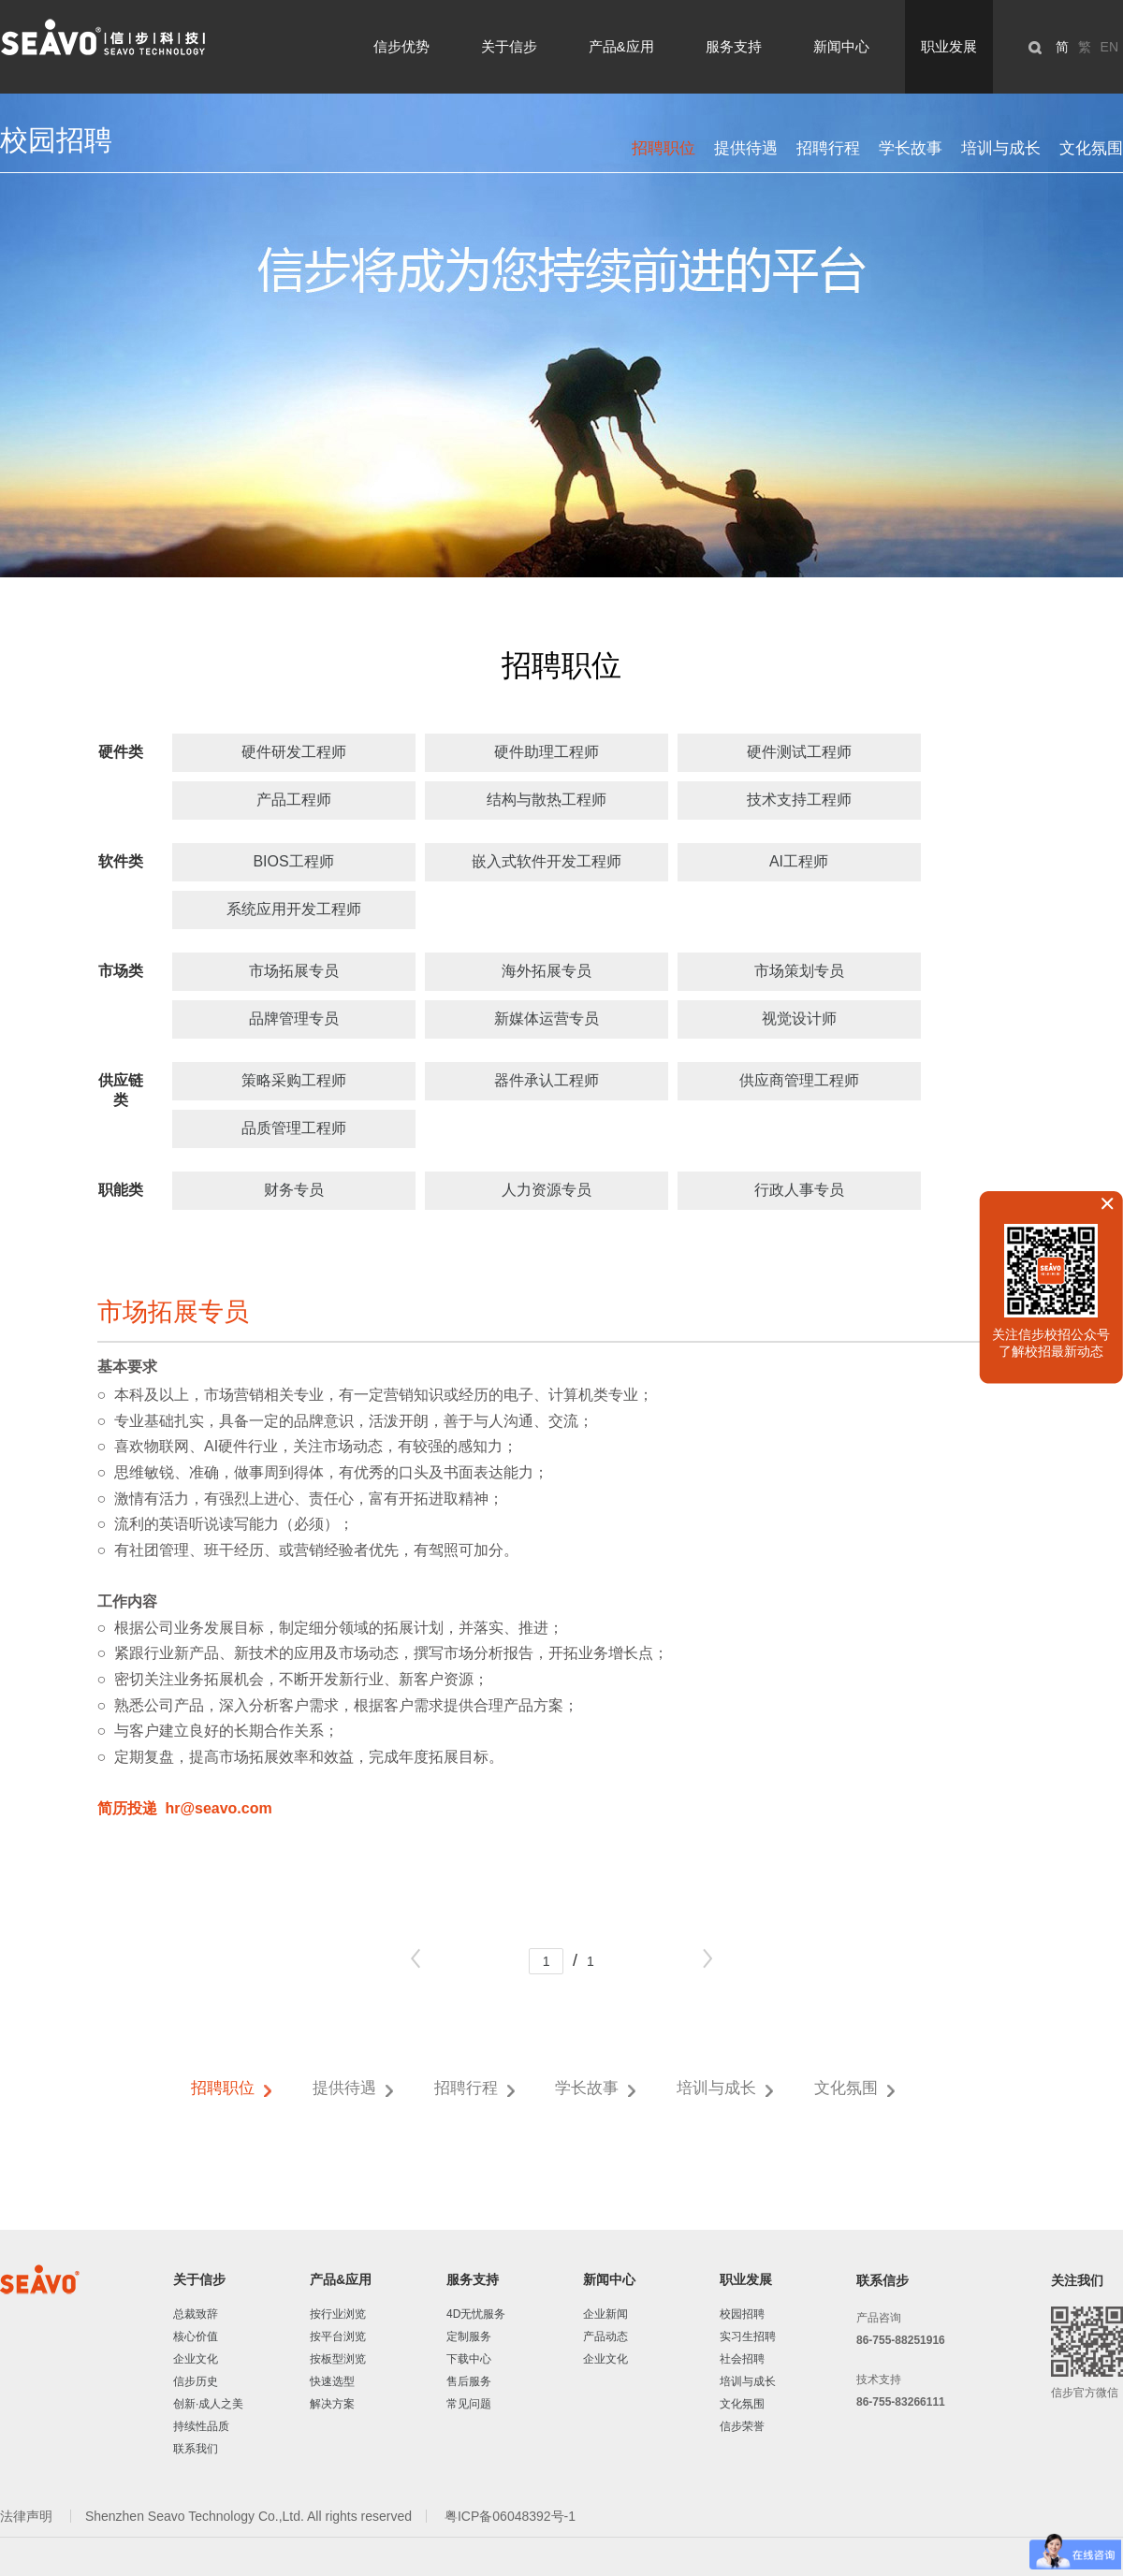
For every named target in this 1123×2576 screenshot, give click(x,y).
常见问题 (468, 2403)
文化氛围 (1091, 148)
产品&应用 (621, 46)
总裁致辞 (195, 2314)
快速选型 (332, 2381)
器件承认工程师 (546, 1080)
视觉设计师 (799, 1018)
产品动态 (605, 2336)
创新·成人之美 (208, 2403)
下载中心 (468, 2358)
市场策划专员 (799, 971)
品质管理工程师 (293, 1128)
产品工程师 (293, 800)
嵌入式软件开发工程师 (546, 861)
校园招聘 (742, 2314)
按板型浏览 (338, 2358)
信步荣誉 (742, 2426)
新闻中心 (841, 46)
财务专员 (294, 1190)
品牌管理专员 (294, 1018)
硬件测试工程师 (799, 752)
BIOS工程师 (293, 861)
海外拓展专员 (546, 971)
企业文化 (195, 2358)
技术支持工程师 (799, 800)
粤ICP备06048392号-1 (510, 2516)
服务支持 (734, 46)
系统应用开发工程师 (293, 909)
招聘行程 (828, 148)
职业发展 (949, 46)
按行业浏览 (338, 2314)
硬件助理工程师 (546, 752)
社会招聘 (742, 2358)
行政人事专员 (799, 1190)
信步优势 (401, 46)
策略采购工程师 (293, 1080)
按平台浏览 (338, 2336)
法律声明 (28, 2516)
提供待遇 (746, 148)
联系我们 (195, 2448)
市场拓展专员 (294, 971)
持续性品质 (201, 2426)
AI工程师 (798, 861)
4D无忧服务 (475, 2314)
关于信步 (509, 46)
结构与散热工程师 (546, 800)
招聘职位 (663, 148)
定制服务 (468, 2336)
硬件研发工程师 (293, 752)
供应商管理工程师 (799, 1080)
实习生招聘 (748, 2336)
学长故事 (910, 148)
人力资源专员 (546, 1190)
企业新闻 (605, 2314)
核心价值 (195, 2336)
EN (1109, 46)
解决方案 (332, 2403)
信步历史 (195, 2381)
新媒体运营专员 (546, 1018)
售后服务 (468, 2381)
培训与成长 (1001, 148)
